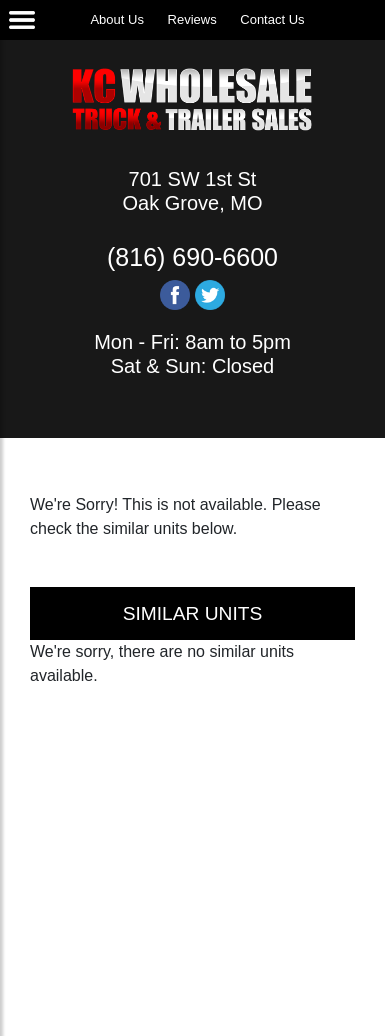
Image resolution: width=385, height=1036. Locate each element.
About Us (116, 19)
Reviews (192, 19)
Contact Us (272, 19)
